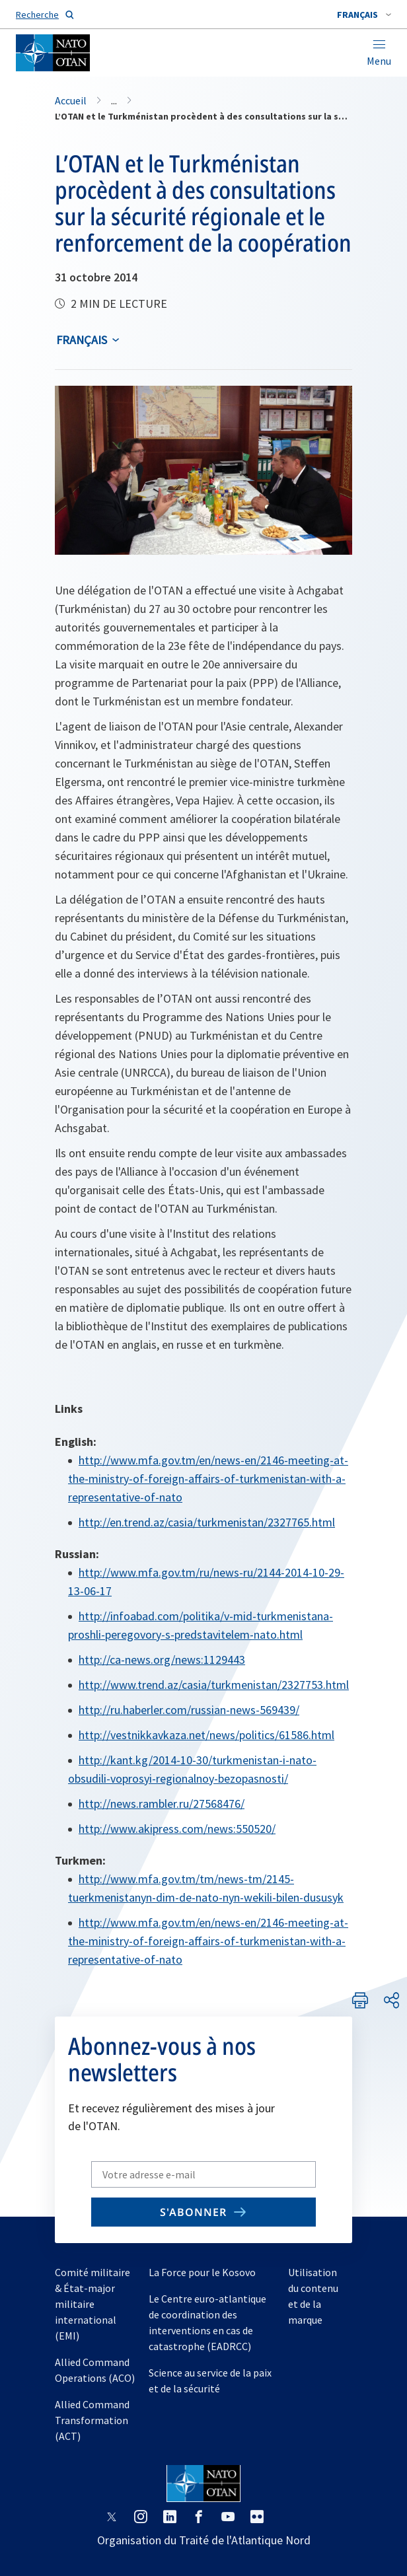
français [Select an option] (81, 339)
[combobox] (364, 14)
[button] (364, 14)
